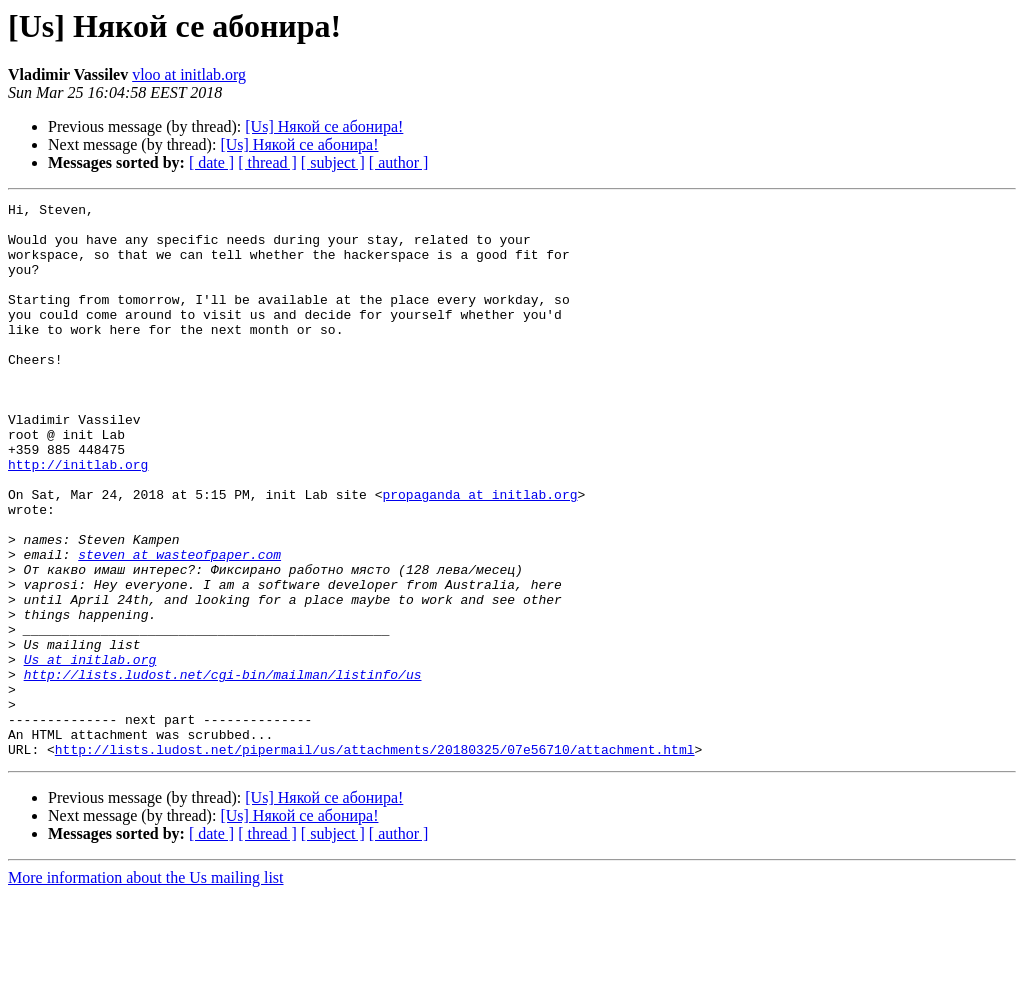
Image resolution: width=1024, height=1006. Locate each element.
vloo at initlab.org (189, 74)
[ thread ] (267, 162)
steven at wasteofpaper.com (179, 626)
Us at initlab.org (90, 752)
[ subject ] (333, 162)
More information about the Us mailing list (146, 988)
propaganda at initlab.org (479, 554)
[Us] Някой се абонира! (324, 126)
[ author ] (399, 162)
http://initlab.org (78, 518)
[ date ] (211, 162)
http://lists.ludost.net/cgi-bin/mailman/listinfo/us (223, 770)
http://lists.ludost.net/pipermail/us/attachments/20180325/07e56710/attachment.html (375, 860)
